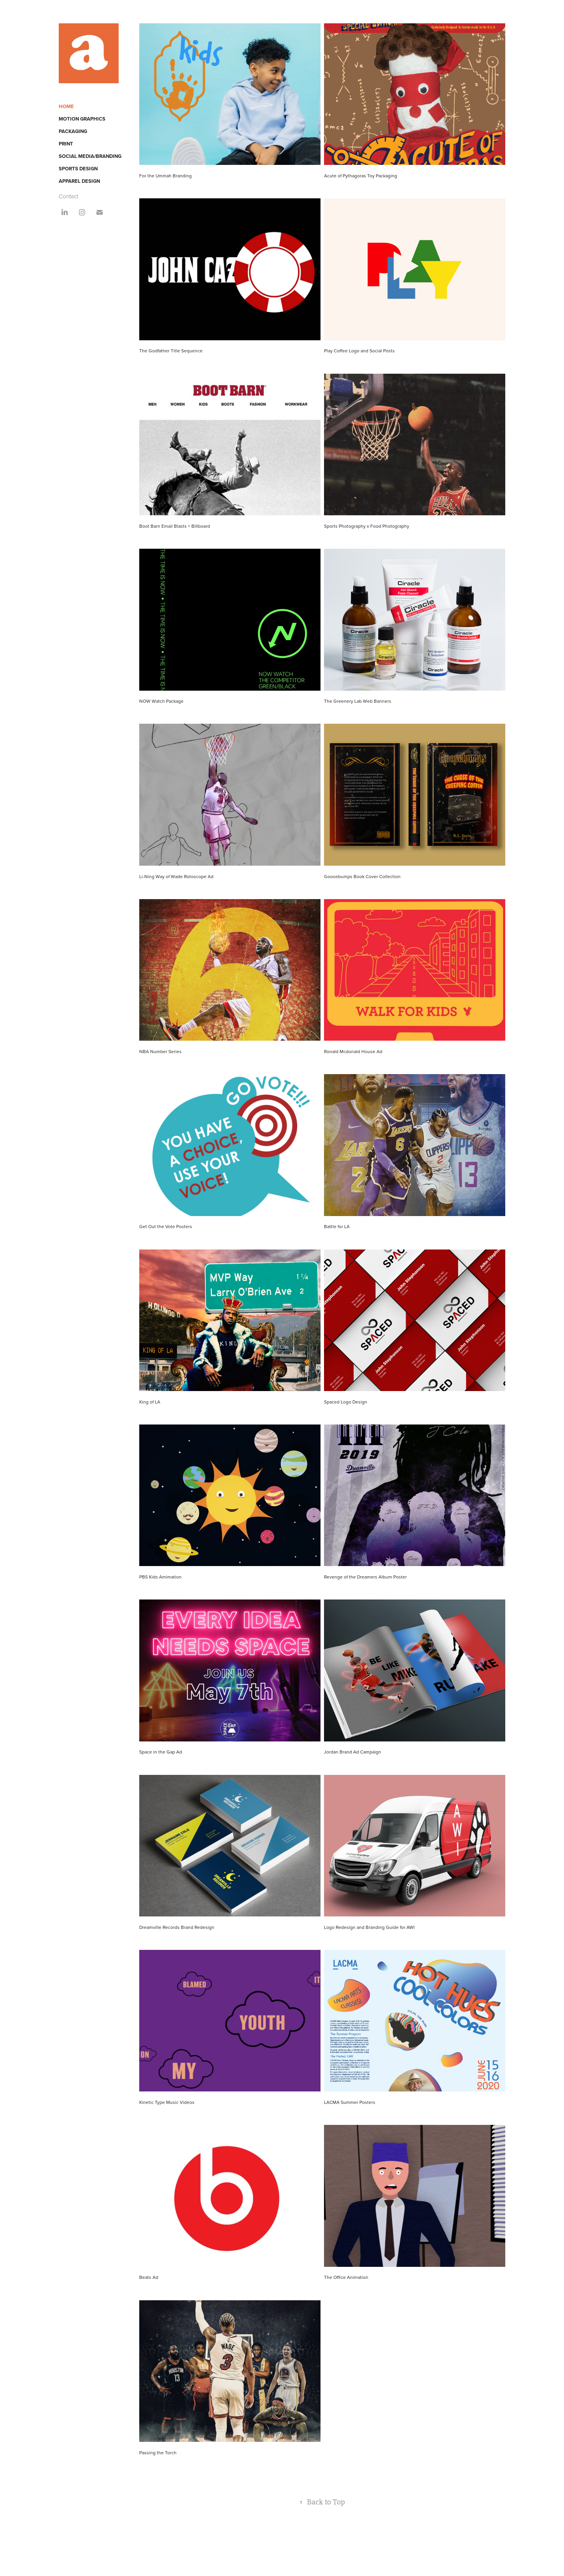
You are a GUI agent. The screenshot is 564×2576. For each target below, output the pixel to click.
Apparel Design (79, 181)
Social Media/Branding (90, 156)
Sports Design (78, 168)
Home (66, 106)
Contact (68, 196)
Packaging (73, 131)
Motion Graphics (82, 118)
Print (66, 143)
